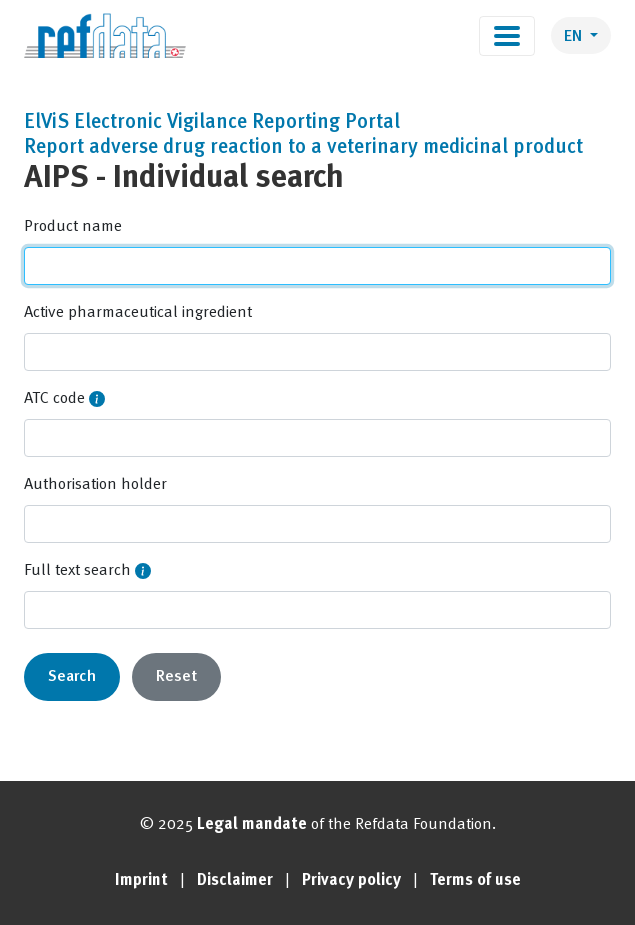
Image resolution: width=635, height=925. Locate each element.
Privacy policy (351, 881)
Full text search (77, 571)
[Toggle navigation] (507, 36)
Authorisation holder (95, 485)
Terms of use (475, 881)
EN (575, 37)
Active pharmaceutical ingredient (138, 313)
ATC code (54, 399)
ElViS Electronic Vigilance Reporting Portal (212, 123)
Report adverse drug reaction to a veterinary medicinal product (303, 148)
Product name (73, 227)
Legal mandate (252, 825)
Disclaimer (235, 881)
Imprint (141, 881)
